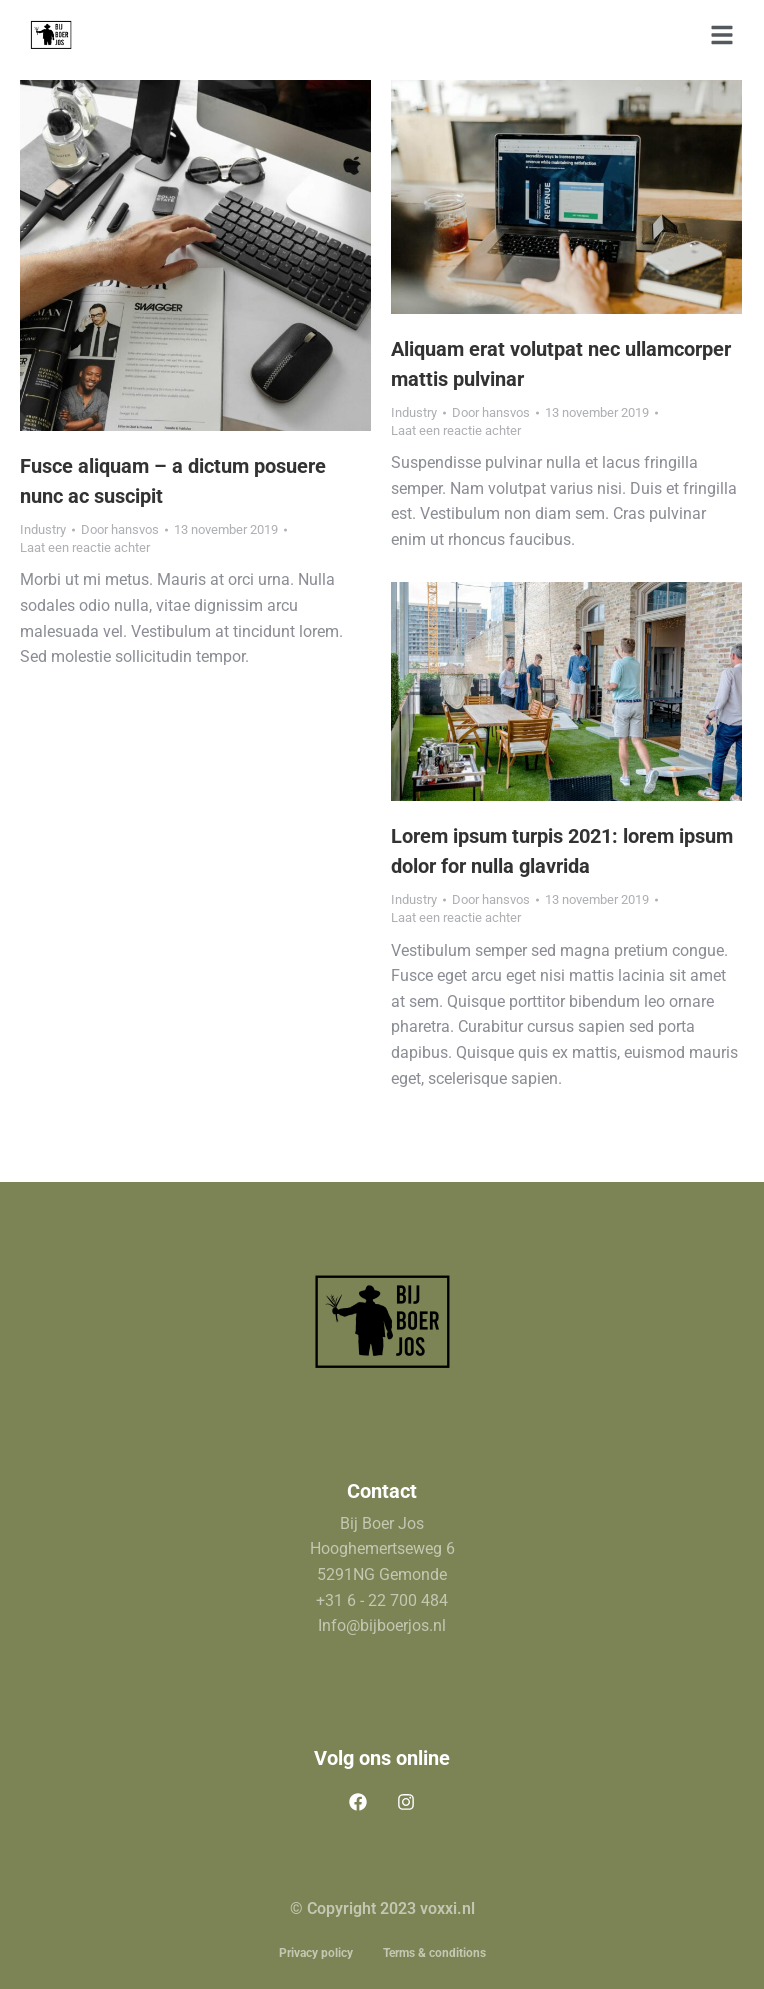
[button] (722, 35)
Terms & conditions (434, 1953)
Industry (43, 529)
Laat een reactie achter (85, 547)
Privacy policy (316, 1953)
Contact (382, 1491)
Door (120, 529)
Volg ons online (382, 1758)
